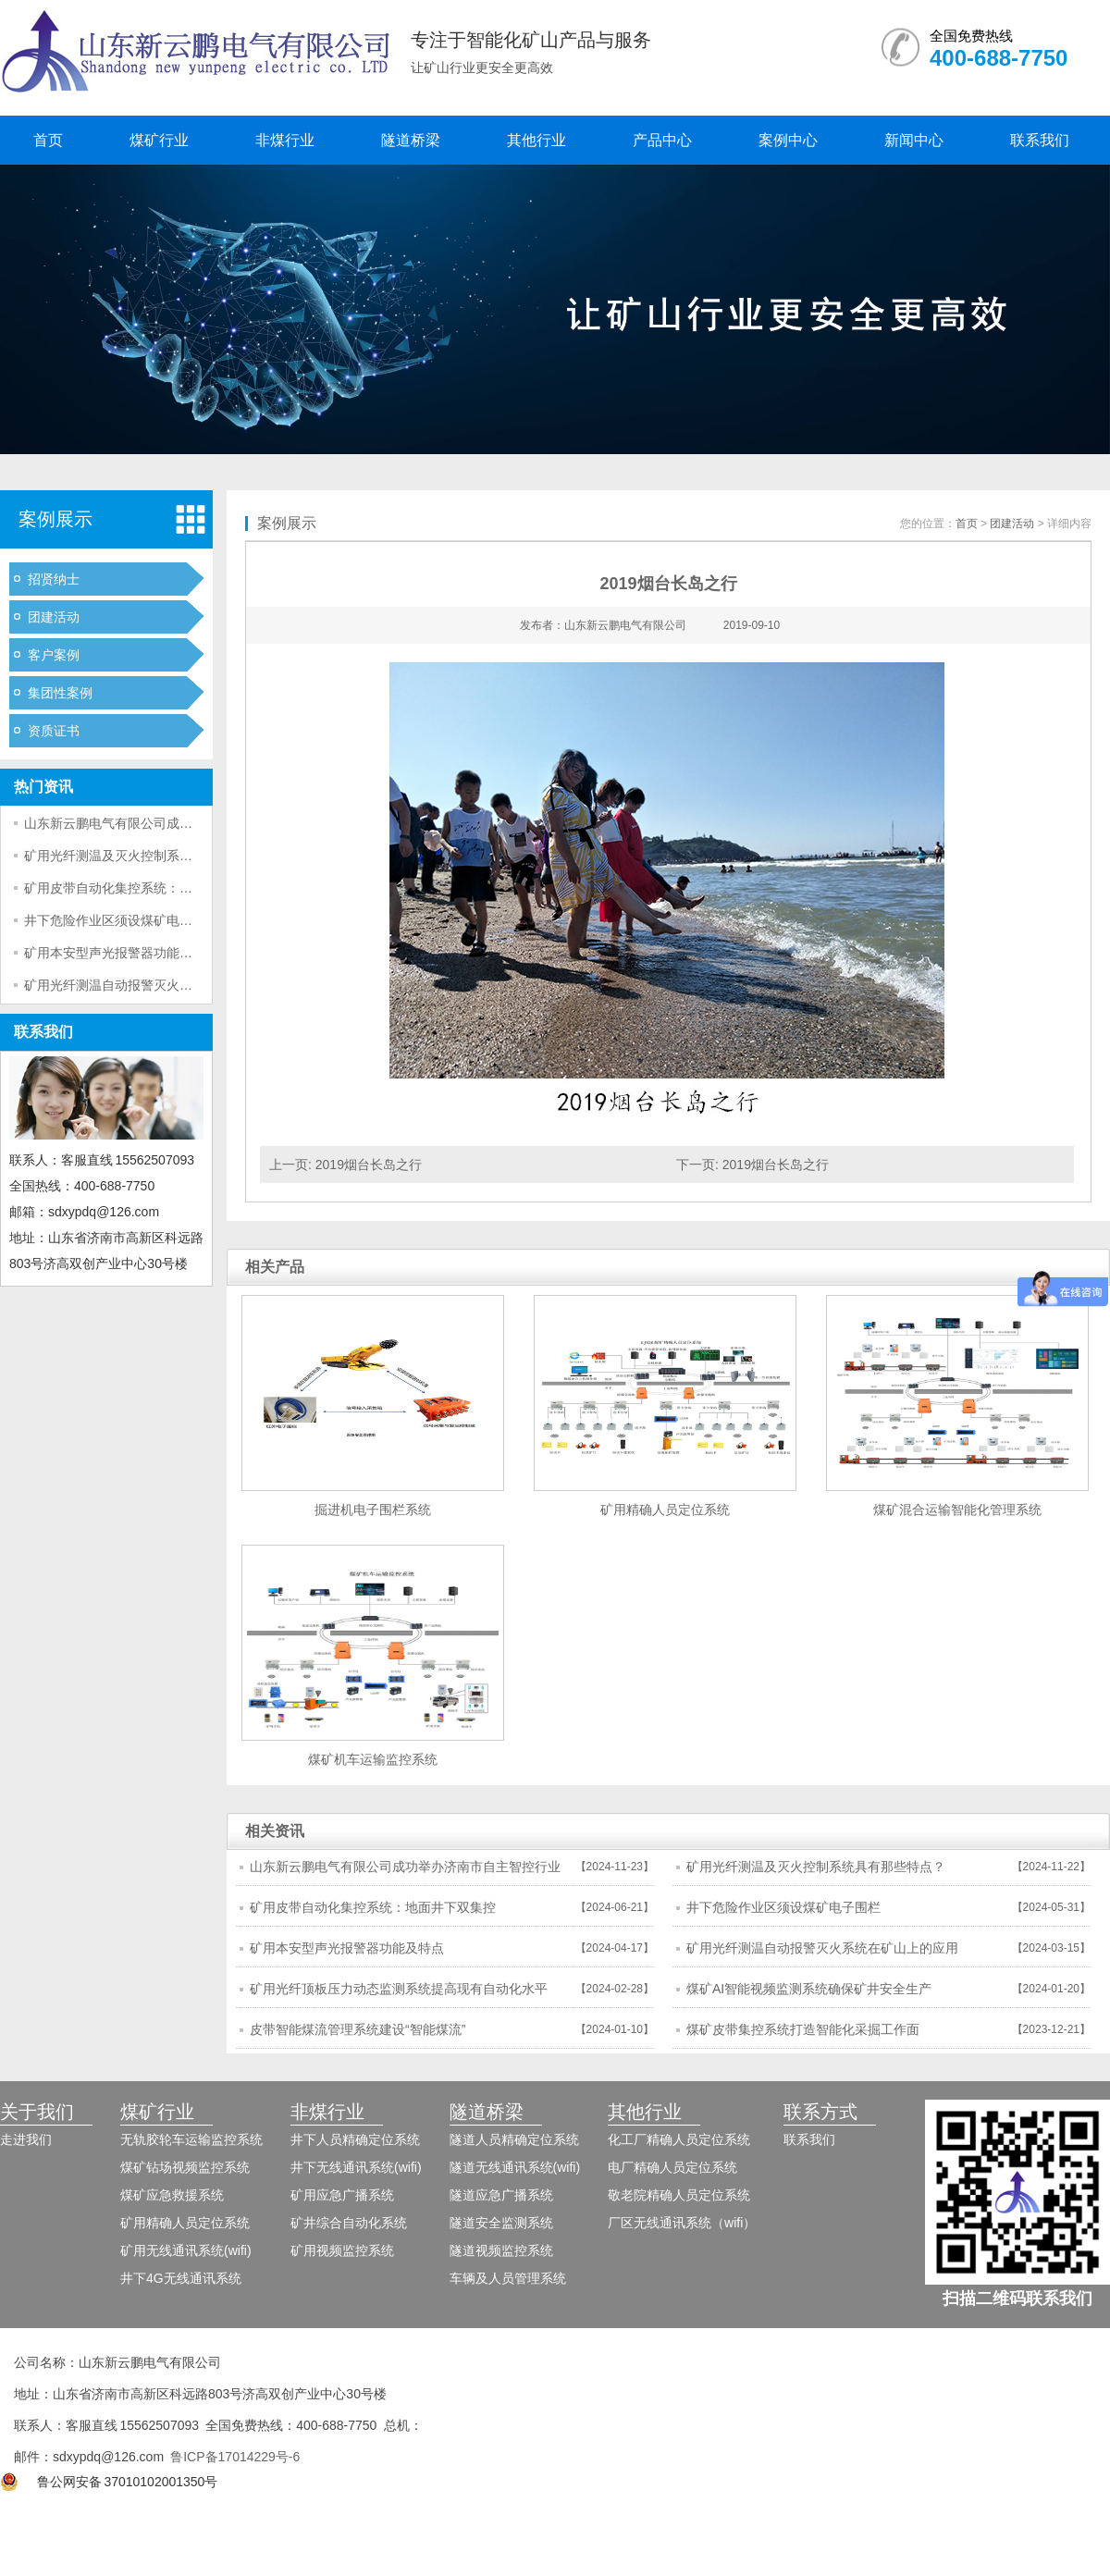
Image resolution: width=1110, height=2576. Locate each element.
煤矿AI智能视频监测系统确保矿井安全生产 (808, 1988)
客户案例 (54, 654)
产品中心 (662, 140)
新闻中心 (914, 140)
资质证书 (54, 730)
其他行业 (536, 140)
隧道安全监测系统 (501, 2222)
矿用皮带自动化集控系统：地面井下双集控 (147, 888)
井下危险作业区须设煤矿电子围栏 (121, 920)
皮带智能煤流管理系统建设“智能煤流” (357, 2029)
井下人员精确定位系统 (355, 2139)
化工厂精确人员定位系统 (679, 2139)
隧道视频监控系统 (501, 2250)
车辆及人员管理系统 (508, 2278)
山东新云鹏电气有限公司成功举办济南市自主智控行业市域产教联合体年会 (405, 1872)
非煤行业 (284, 140)
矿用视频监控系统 (342, 2250)
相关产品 (274, 1267)
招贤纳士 (54, 579)
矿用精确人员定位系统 (185, 2222)
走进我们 (26, 2139)
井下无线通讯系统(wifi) (356, 2167)
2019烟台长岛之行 (368, 1164)
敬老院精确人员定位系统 (679, 2195)
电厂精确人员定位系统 (672, 2167)
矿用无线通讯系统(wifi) (186, 2250)
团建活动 (54, 617)
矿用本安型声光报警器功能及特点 (121, 952)
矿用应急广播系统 (342, 2195)
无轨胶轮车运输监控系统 (191, 2139)
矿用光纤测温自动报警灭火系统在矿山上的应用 (160, 985)
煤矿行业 (159, 140)
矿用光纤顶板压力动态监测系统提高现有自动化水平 (399, 1988)
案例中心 (788, 140)
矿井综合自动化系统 (348, 2222)
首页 (48, 140)
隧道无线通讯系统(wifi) (515, 2167)
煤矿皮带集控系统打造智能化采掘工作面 (802, 2029)
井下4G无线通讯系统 (180, 2278)
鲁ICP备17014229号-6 (235, 2456)
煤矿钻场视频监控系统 (185, 2167)
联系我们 (1039, 140)
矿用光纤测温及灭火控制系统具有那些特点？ (153, 855)
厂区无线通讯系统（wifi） (682, 2222)
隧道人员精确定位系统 (514, 2139)
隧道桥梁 (410, 140)
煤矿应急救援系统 (172, 2195)
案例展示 (55, 519)
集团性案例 (60, 692)
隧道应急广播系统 (501, 2195)
